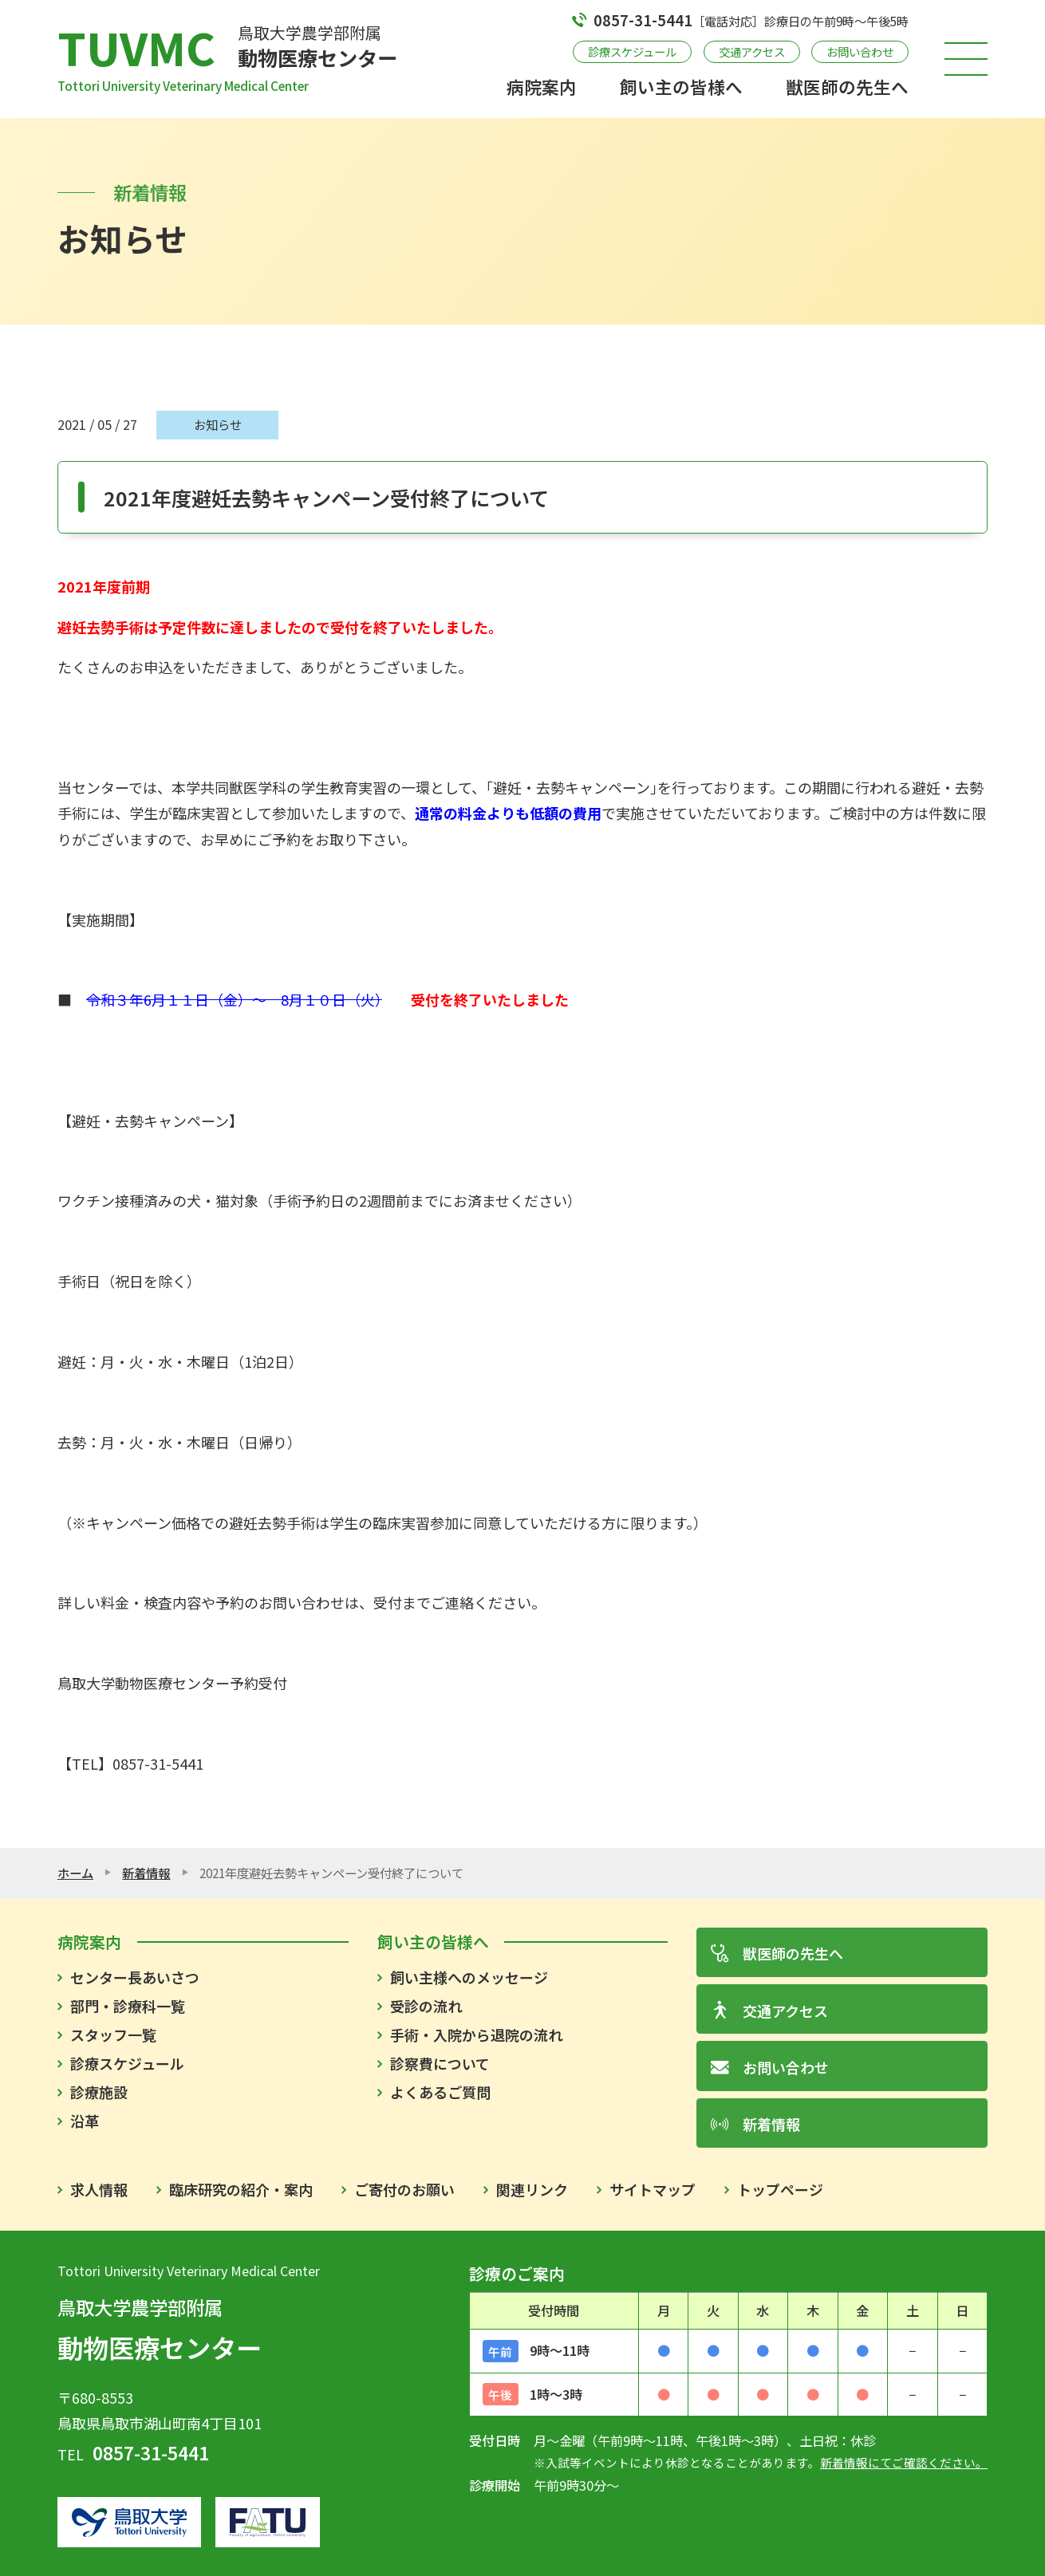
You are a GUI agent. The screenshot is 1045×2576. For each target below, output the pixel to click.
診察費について (440, 2063)
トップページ (780, 2189)
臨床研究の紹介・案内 (241, 2189)
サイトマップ (652, 2189)
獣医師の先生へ (847, 86)
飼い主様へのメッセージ (469, 1977)
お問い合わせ (859, 51)
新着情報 (146, 1872)
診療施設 (99, 2092)
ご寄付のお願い (404, 2189)
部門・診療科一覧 (127, 2005)
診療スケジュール (632, 51)
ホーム (75, 1872)
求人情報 (99, 2189)
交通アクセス (752, 51)
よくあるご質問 (440, 2092)
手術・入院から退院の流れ (476, 2034)
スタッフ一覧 (113, 2034)
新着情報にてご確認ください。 (904, 2462)
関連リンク (532, 2189)
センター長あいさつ (134, 1977)
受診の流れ (426, 2005)
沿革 (84, 2120)
